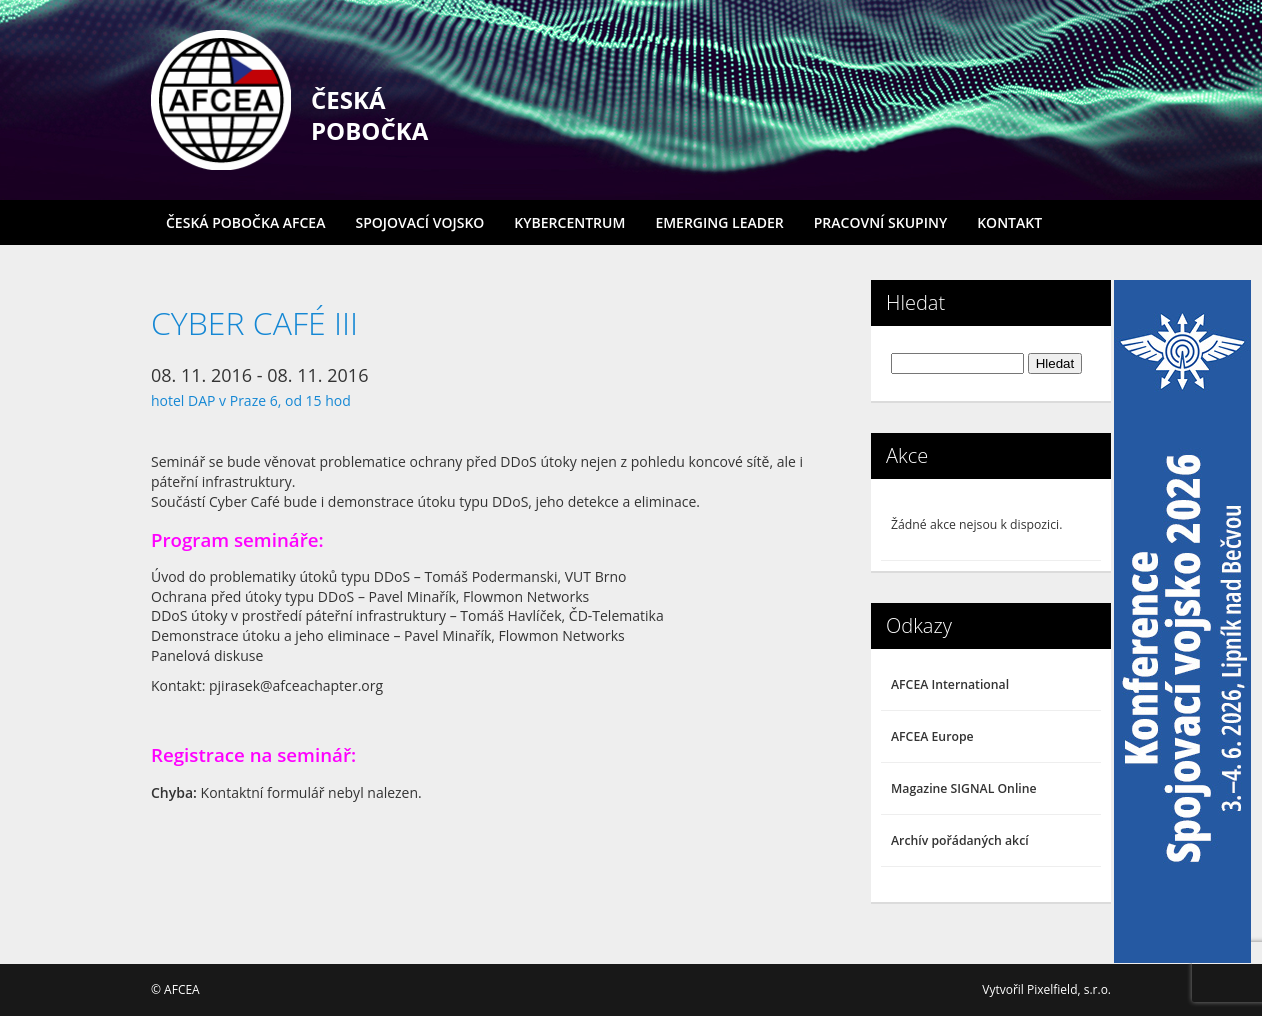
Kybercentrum (569, 222)
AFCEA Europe (932, 736)
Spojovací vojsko (419, 222)
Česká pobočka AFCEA (245, 222)
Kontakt (1009, 222)
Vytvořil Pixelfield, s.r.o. (1046, 989)
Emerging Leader (719, 222)
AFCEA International (950, 684)
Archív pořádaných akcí (960, 840)
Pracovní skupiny (880, 222)
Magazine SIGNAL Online (964, 788)
